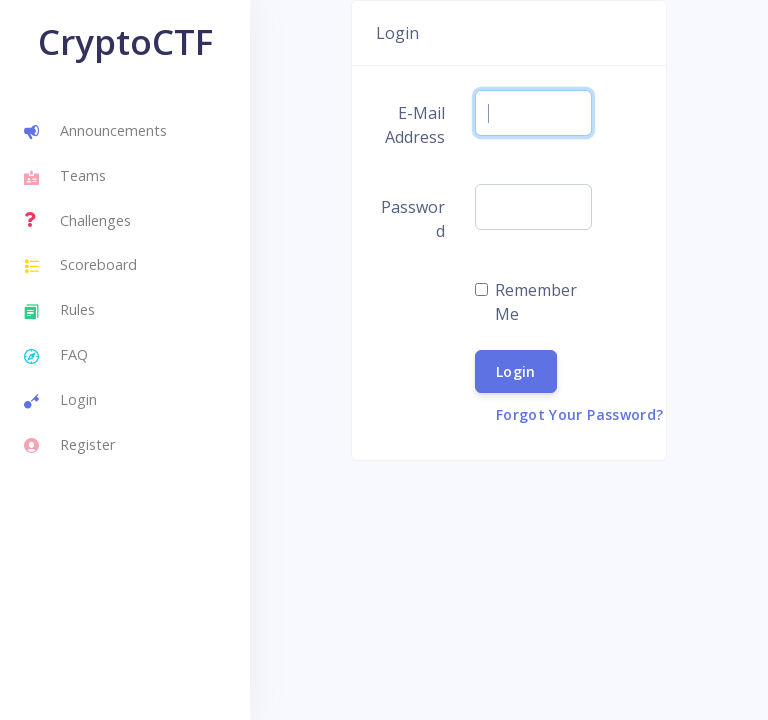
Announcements (95, 133)
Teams (65, 178)
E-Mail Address (415, 125)
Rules (59, 312)
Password (413, 219)
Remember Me (536, 302)
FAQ (56, 357)
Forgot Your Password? (579, 414)
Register (69, 446)
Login (60, 402)
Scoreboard (80, 267)
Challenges (77, 220)
